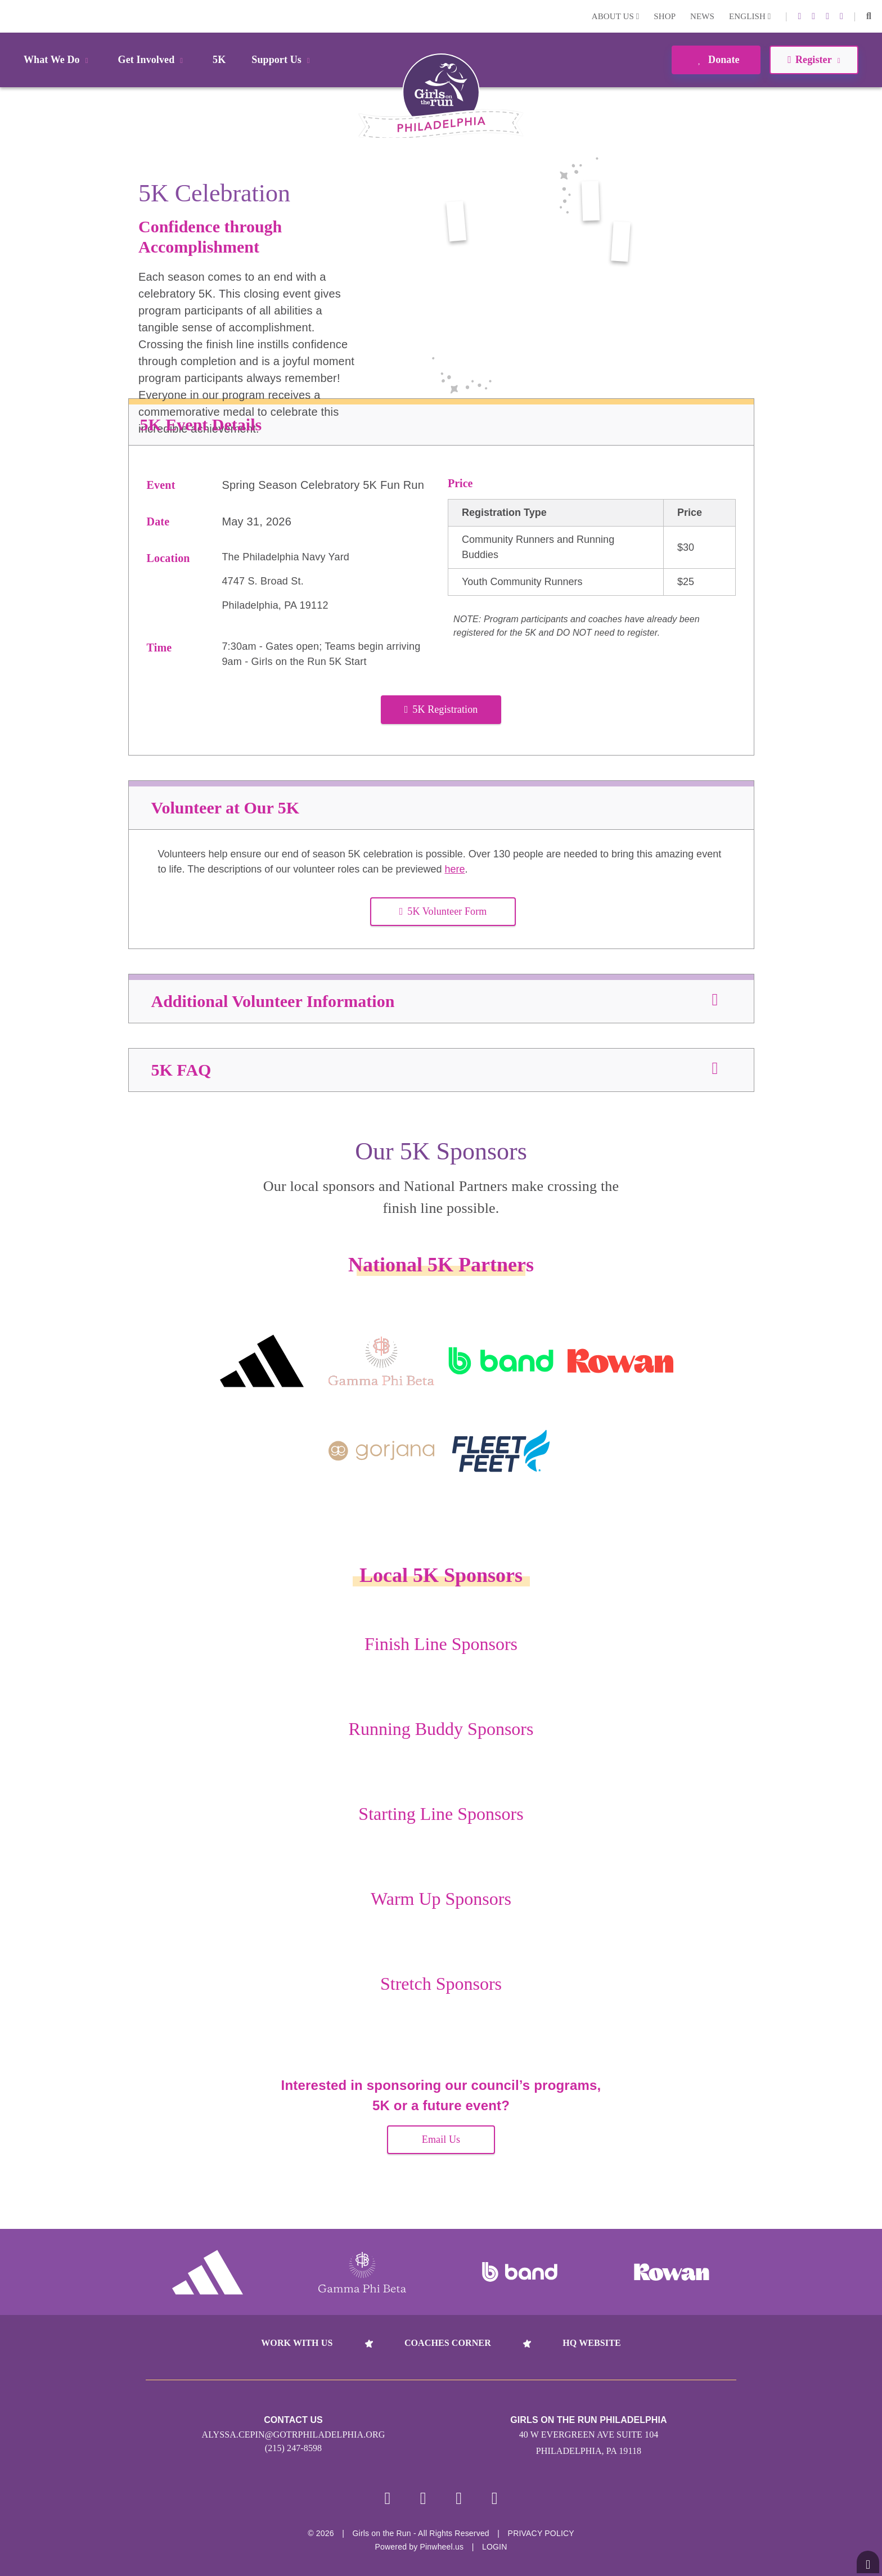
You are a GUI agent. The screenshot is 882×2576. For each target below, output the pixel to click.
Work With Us (296, 2343)
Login (10, 16)
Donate (715, 59)
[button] (868, 16)
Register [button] (814, 59)
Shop (665, 16)
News (702, 16)
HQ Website (591, 2343)
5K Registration (441, 709)
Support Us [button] (282, 59)
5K (219, 59)
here (454, 869)
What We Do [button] (58, 59)
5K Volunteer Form (443, 911)
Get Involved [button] (152, 59)
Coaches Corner (447, 2343)
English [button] (750, 16)
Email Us (441, 2139)
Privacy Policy (541, 2533)
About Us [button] (616, 16)
